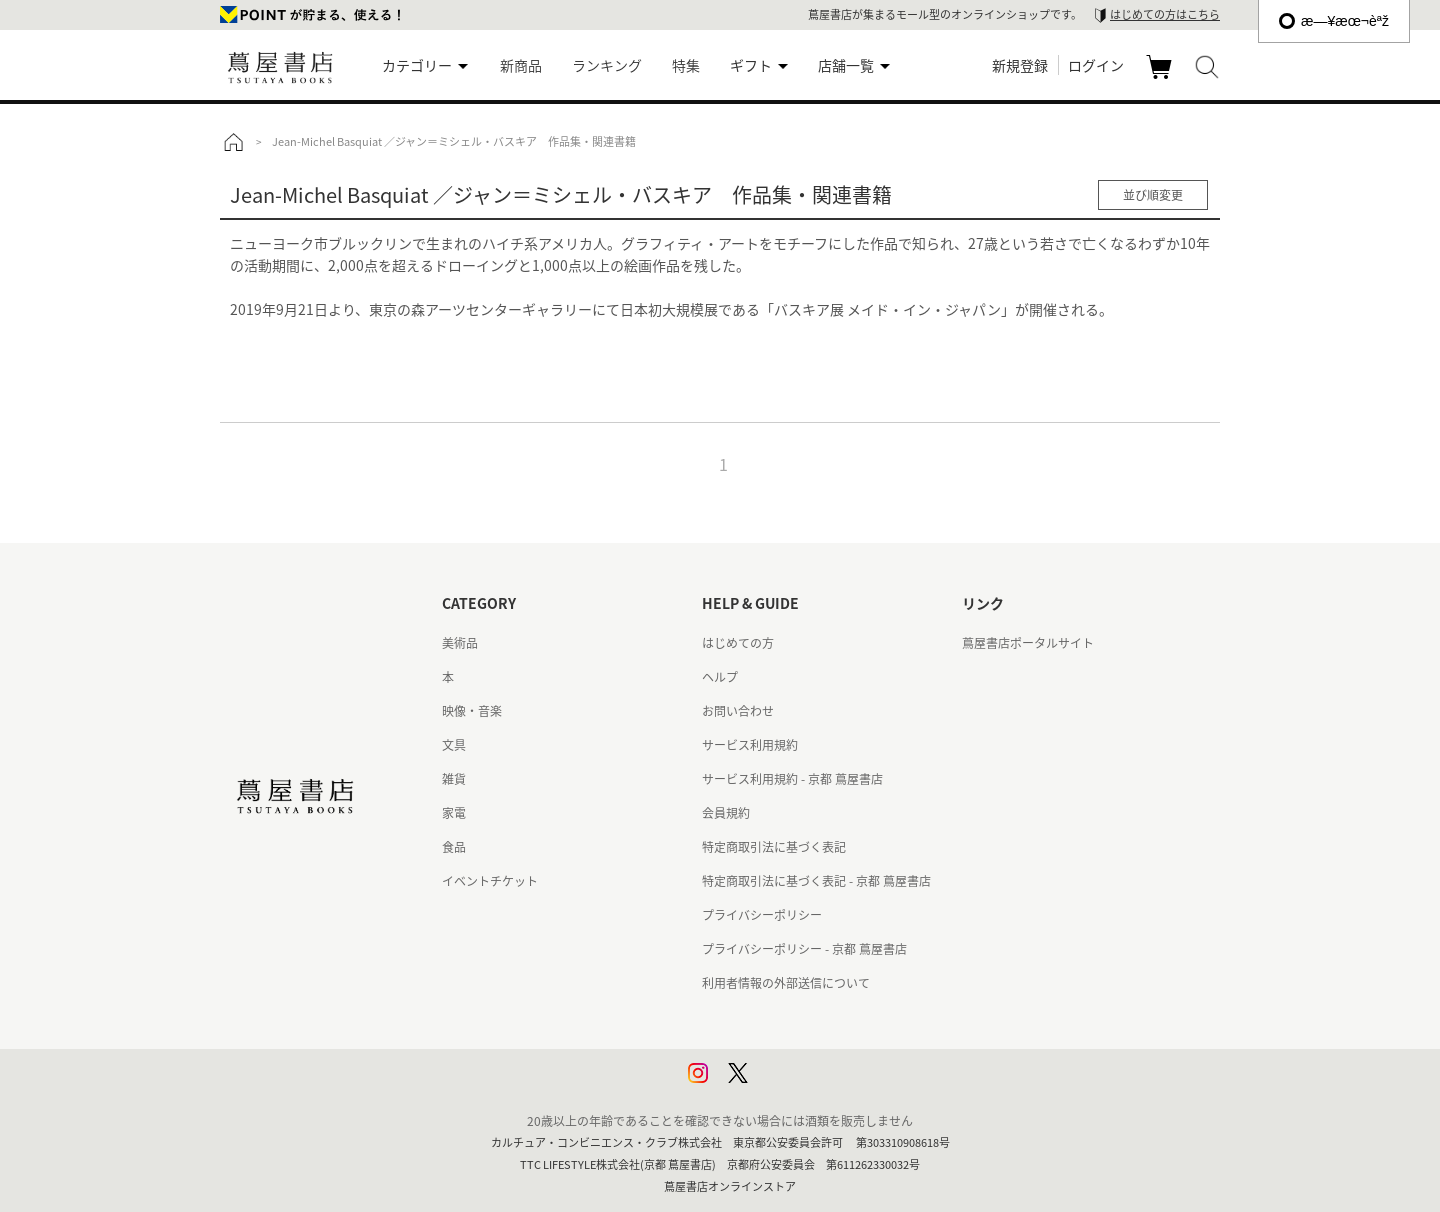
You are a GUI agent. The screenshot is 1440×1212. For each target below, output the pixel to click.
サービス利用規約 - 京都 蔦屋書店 (792, 779)
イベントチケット (490, 881)
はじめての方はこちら (1165, 14)
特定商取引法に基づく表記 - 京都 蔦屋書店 (816, 881)
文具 (454, 745)
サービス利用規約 (750, 745)
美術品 (460, 643)
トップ (233, 142)
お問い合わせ (738, 711)
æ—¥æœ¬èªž (1334, 21)
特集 (686, 65)
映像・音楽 (472, 711)
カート (1161, 78)
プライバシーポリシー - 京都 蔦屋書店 (804, 949)
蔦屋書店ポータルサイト (1028, 643)
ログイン (1096, 65)
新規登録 (1020, 65)
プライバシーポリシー (762, 915)
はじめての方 (738, 643)
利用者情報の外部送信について (786, 983)
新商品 (521, 65)
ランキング (607, 65)
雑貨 (454, 779)
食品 (454, 847)
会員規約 (726, 813)
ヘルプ (720, 677)
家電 (454, 813)
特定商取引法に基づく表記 (774, 847)
